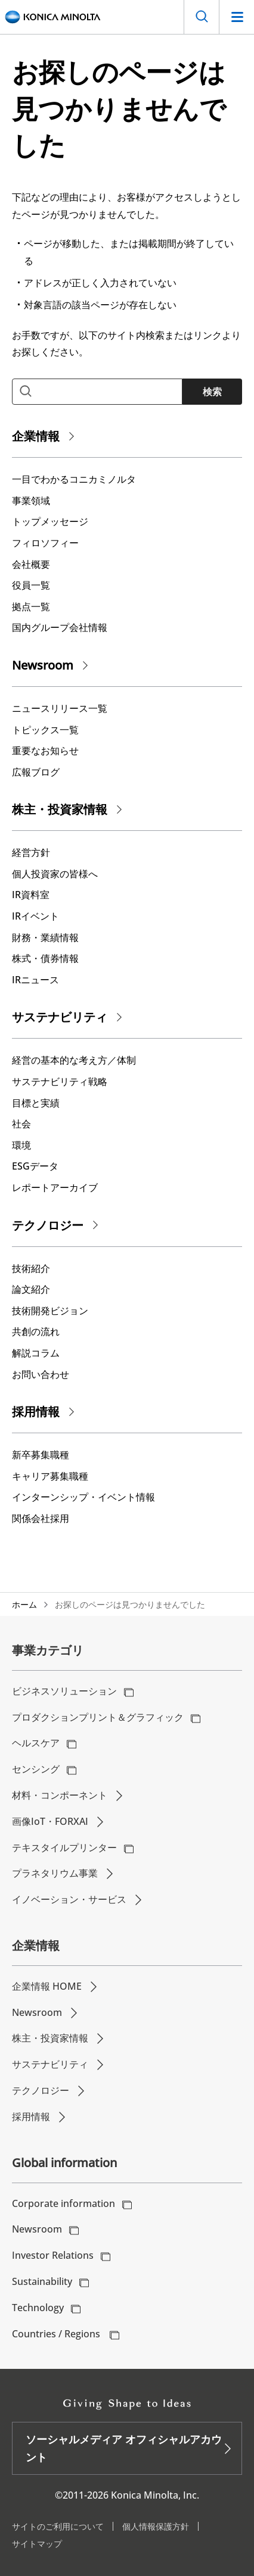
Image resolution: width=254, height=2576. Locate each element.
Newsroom (42, 665)
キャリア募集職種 (50, 1476)
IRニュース (35, 979)
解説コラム (36, 1352)
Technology (38, 2307)
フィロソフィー (45, 542)
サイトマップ (37, 2543)
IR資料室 (30, 894)
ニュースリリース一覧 (59, 708)
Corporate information (63, 2203)
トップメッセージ (50, 521)
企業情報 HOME (47, 1986)
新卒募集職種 (40, 1454)
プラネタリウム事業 (55, 1873)
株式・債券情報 (45, 958)
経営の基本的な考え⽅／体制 (74, 1060)
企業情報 (36, 436)
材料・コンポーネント (59, 1795)
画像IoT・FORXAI (50, 1821)
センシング (36, 1768)
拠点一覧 (31, 606)
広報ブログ (36, 772)
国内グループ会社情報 (59, 627)
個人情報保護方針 (155, 2526)
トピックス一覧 (45, 729)
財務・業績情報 (45, 937)
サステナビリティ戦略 (59, 1081)
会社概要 (31, 564)
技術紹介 (31, 1268)
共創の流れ (36, 1331)
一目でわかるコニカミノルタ (74, 479)
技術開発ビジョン (50, 1310)
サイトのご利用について (58, 2526)
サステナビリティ (59, 1017)
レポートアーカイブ (55, 1187)
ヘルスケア (36, 1742)
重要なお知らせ (45, 750)
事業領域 (31, 500)
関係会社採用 (40, 1518)
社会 (21, 1123)
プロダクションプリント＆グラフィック (98, 1717)
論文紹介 (31, 1289)
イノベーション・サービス (69, 1899)
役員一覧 (31, 585)
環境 (21, 1145)
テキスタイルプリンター (64, 1847)
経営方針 (31, 852)
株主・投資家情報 (59, 809)
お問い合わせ (40, 1374)
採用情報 (36, 1411)
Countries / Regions (57, 2333)
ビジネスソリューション (64, 1690)
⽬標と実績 (36, 1102)
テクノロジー (47, 1225)
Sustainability (42, 2281)
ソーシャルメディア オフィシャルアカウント (124, 2448)
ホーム (24, 1604)
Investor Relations (53, 2255)
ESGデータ (35, 1166)
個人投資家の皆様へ (55, 873)
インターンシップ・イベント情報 (83, 1496)
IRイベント (35, 916)
